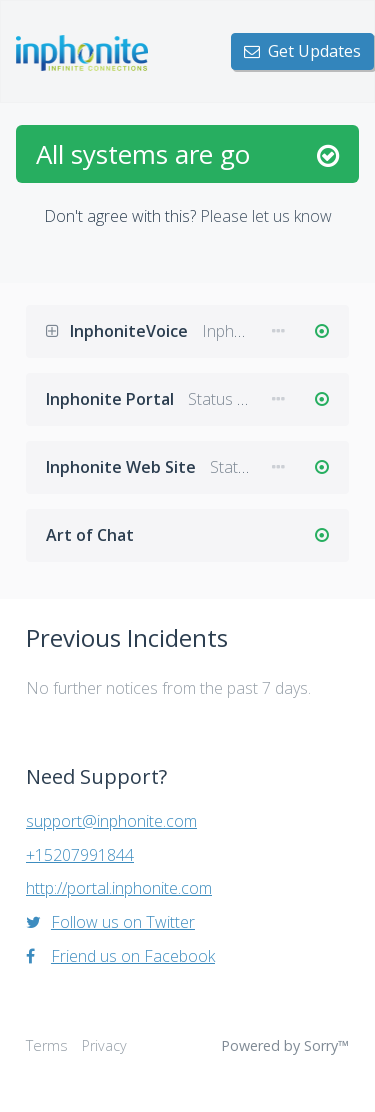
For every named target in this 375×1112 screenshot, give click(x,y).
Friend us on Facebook (120, 956)
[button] (58, 331)
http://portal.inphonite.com (119, 888)
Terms (47, 1045)
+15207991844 (80, 855)
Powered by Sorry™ (285, 1045)
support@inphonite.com (111, 821)
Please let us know (266, 216)
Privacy (104, 1045)
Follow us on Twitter (110, 922)
